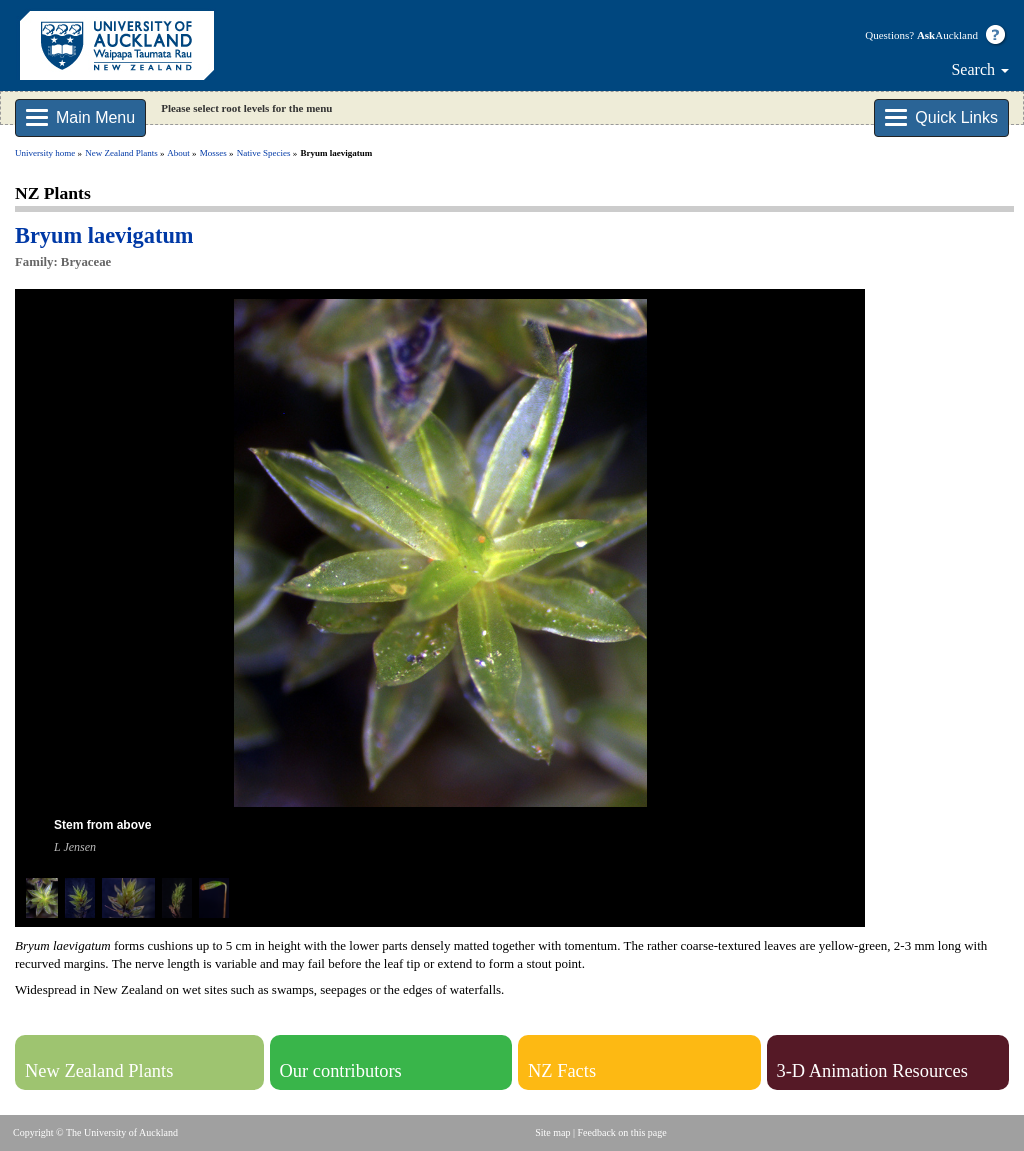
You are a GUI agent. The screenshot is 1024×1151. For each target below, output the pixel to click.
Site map (552, 1132)
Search (980, 69)
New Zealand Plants (121, 153)
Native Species (264, 153)
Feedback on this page (622, 1132)
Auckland (947, 35)
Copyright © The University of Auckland (95, 1132)
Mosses (213, 153)
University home (45, 153)
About (178, 153)
